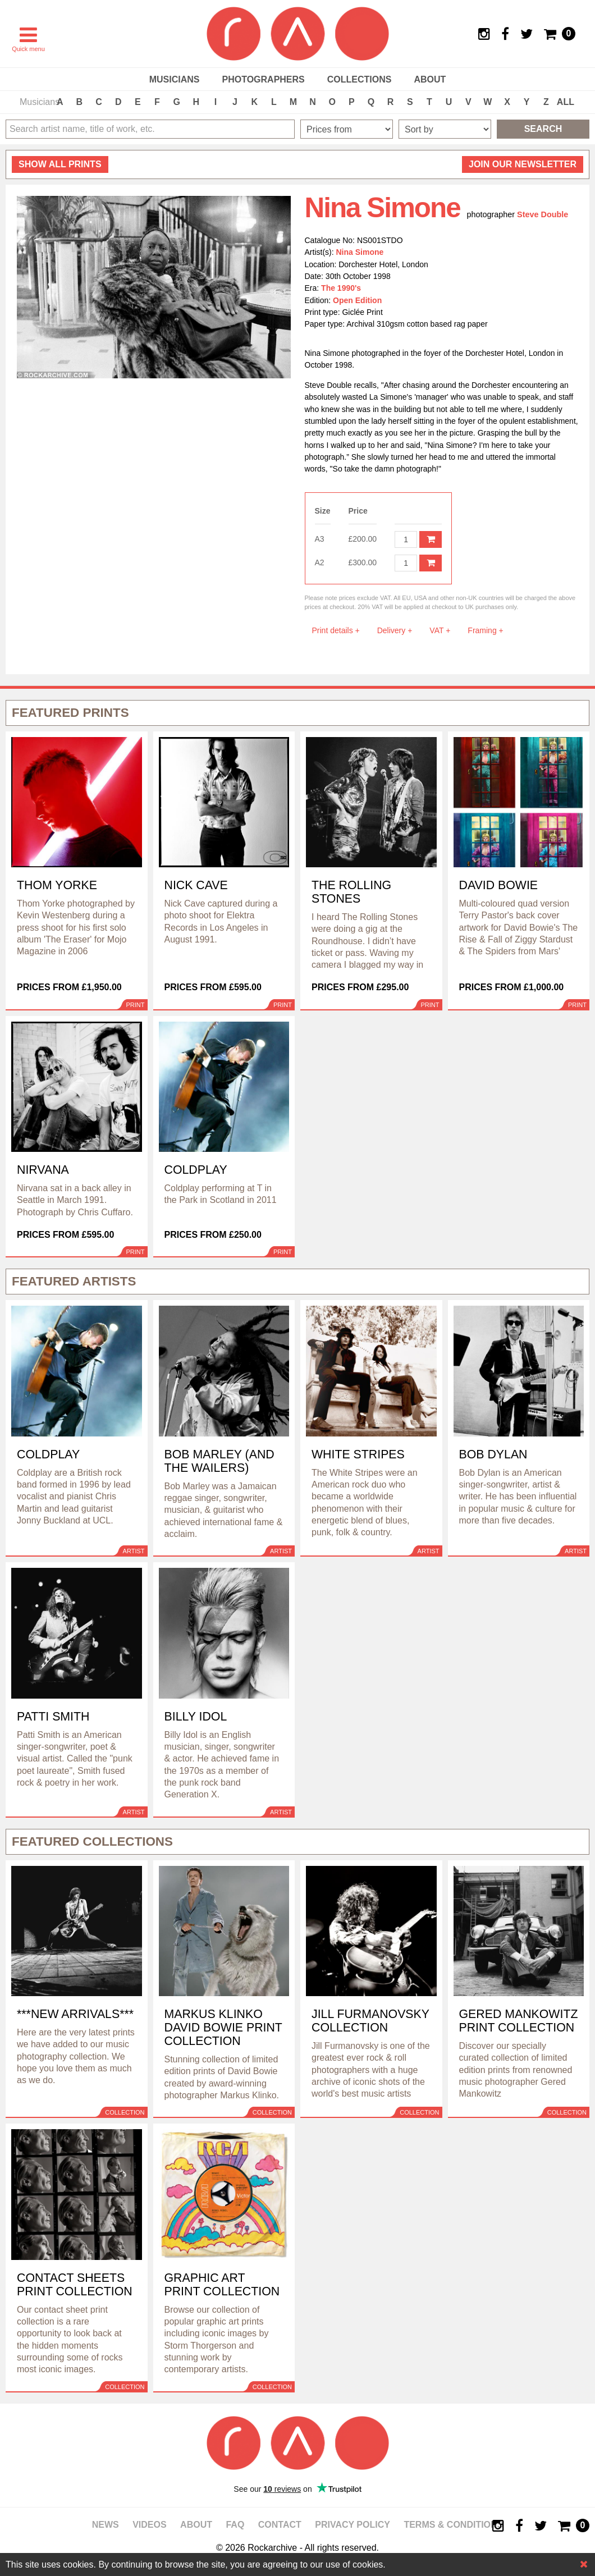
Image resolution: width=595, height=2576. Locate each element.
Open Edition (357, 300)
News (105, 2524)
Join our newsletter (522, 164)
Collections (359, 79)
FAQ (235, 2524)
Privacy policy (352, 2524)
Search (543, 129)
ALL (565, 102)
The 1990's (341, 287)
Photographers (263, 79)
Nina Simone (360, 252)
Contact (279, 2524)
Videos (149, 2524)
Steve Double (542, 214)
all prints (60, 164)
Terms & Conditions (453, 2524)
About (430, 79)
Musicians (174, 79)
